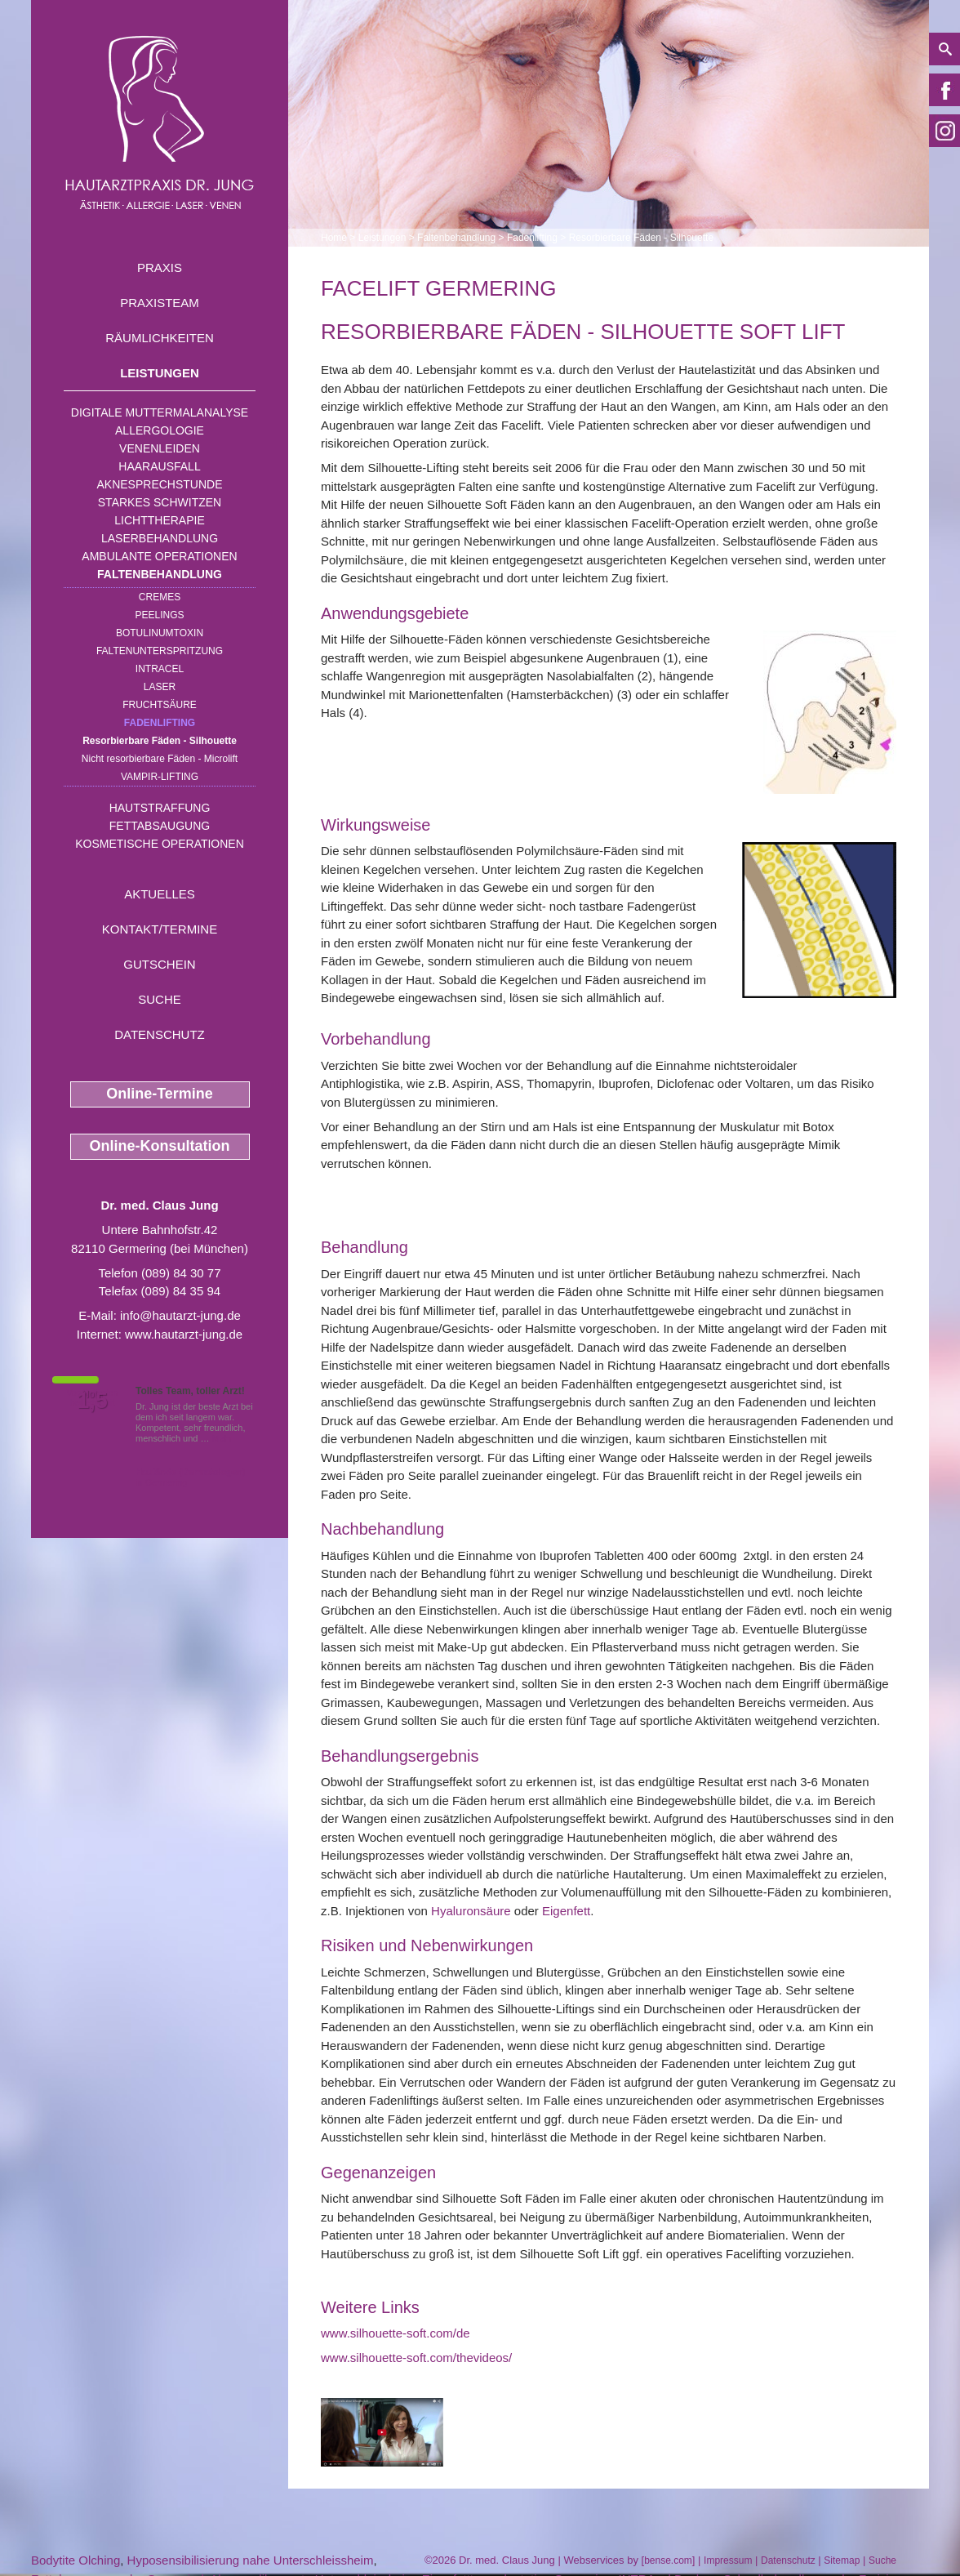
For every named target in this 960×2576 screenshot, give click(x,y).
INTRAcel (160, 669)
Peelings (159, 615)
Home (334, 237)
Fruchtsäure (159, 705)
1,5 (92, 1400)
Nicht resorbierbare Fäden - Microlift (160, 758)
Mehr (222, 1438)
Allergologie (159, 430)
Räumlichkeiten (159, 338)
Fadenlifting (159, 723)
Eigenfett (566, 1911)
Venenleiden (159, 448)
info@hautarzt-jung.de (180, 1315)
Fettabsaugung (159, 825)
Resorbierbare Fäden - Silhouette (159, 741)
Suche (159, 999)
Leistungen (159, 373)
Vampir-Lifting (159, 776)
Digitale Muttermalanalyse (159, 412)
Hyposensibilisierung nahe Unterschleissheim (250, 2560)
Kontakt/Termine (159, 929)
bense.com (668, 2560)
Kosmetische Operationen (159, 843)
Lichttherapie (159, 520)
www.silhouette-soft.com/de (395, 2333)
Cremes (159, 597)
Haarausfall (159, 466)
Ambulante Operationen (159, 556)
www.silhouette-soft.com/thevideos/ (416, 2357)
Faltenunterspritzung (159, 651)
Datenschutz (159, 1034)
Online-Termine (159, 1093)
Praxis (159, 267)
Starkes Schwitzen (159, 502)
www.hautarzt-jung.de (183, 1334)
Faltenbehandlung (159, 574)
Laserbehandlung (159, 538)
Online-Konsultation (160, 1146)
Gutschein (159, 964)
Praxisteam (159, 303)
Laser (160, 687)
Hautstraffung (160, 807)
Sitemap (842, 2560)
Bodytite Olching (75, 2560)
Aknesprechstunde (159, 484)
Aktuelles (159, 894)
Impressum (728, 2560)
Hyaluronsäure (471, 1911)
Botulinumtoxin (159, 633)
